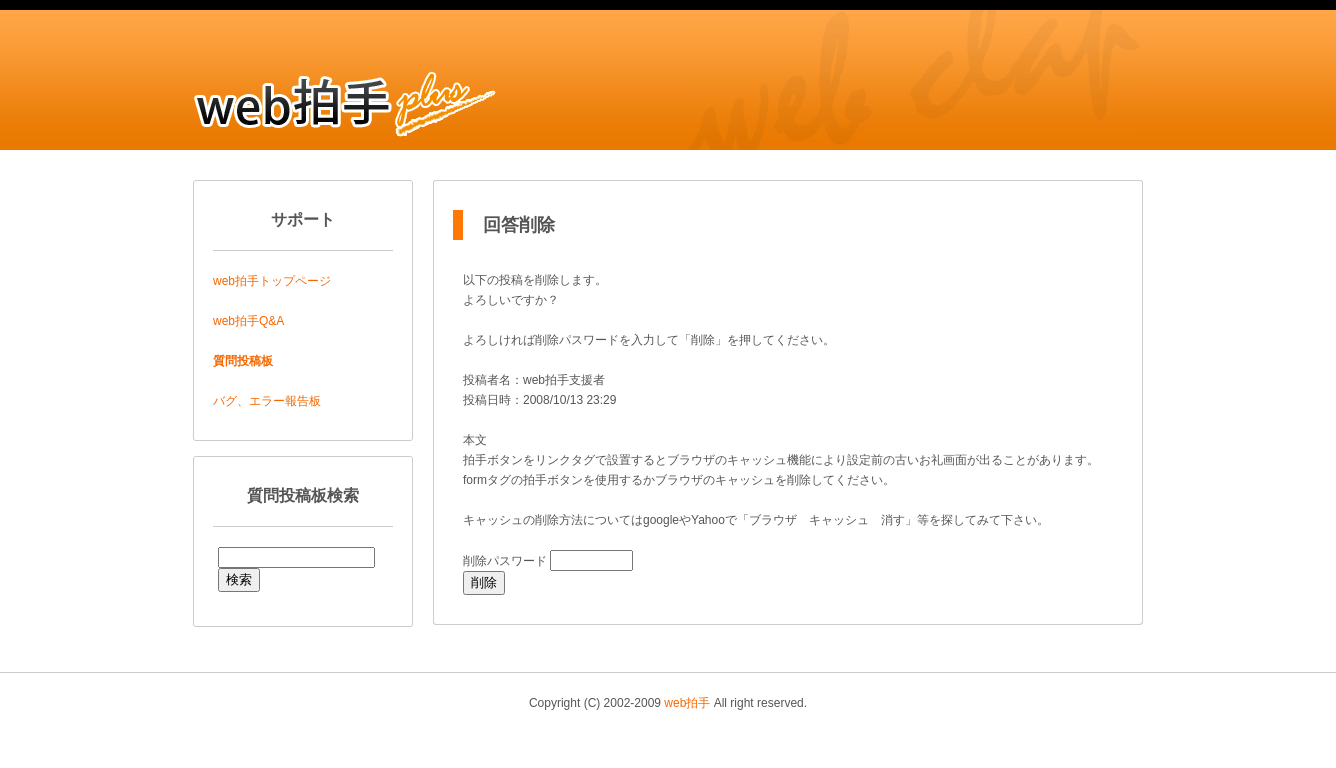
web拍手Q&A (248, 321)
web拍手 (687, 703)
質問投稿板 (243, 361)
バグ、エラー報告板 (267, 401)
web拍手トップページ (272, 281)
